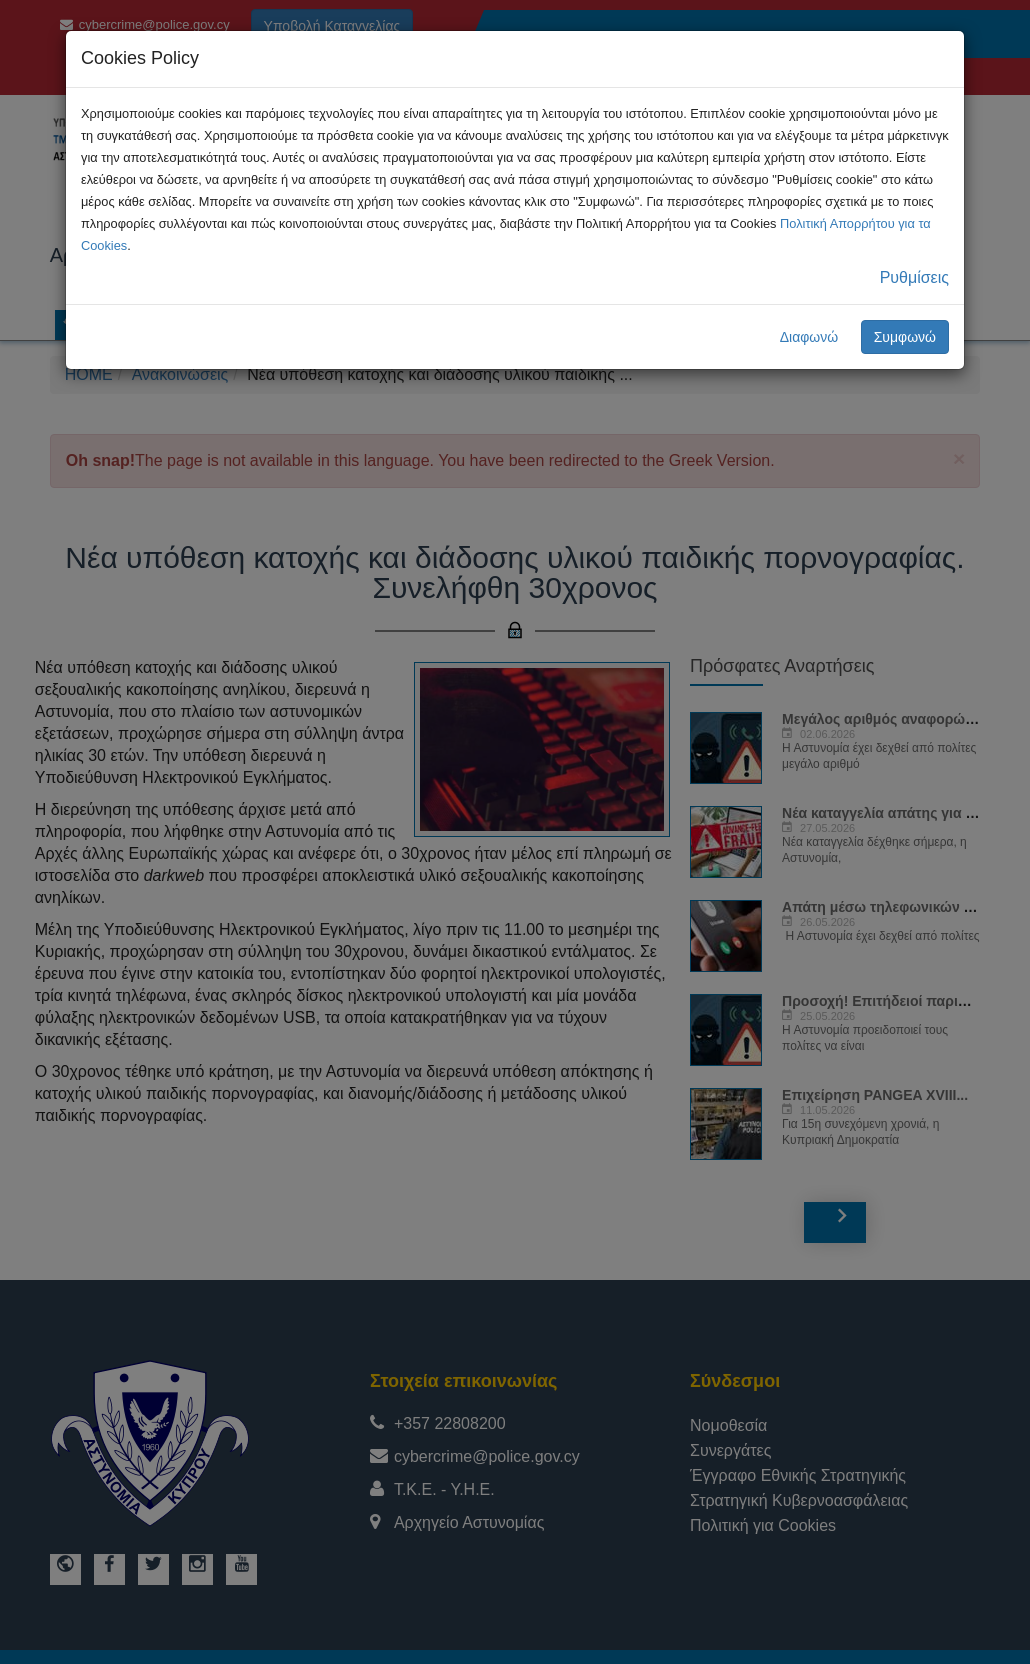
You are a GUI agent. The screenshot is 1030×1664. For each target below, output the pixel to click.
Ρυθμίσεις (914, 277)
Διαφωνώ (809, 337)
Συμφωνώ (905, 337)
